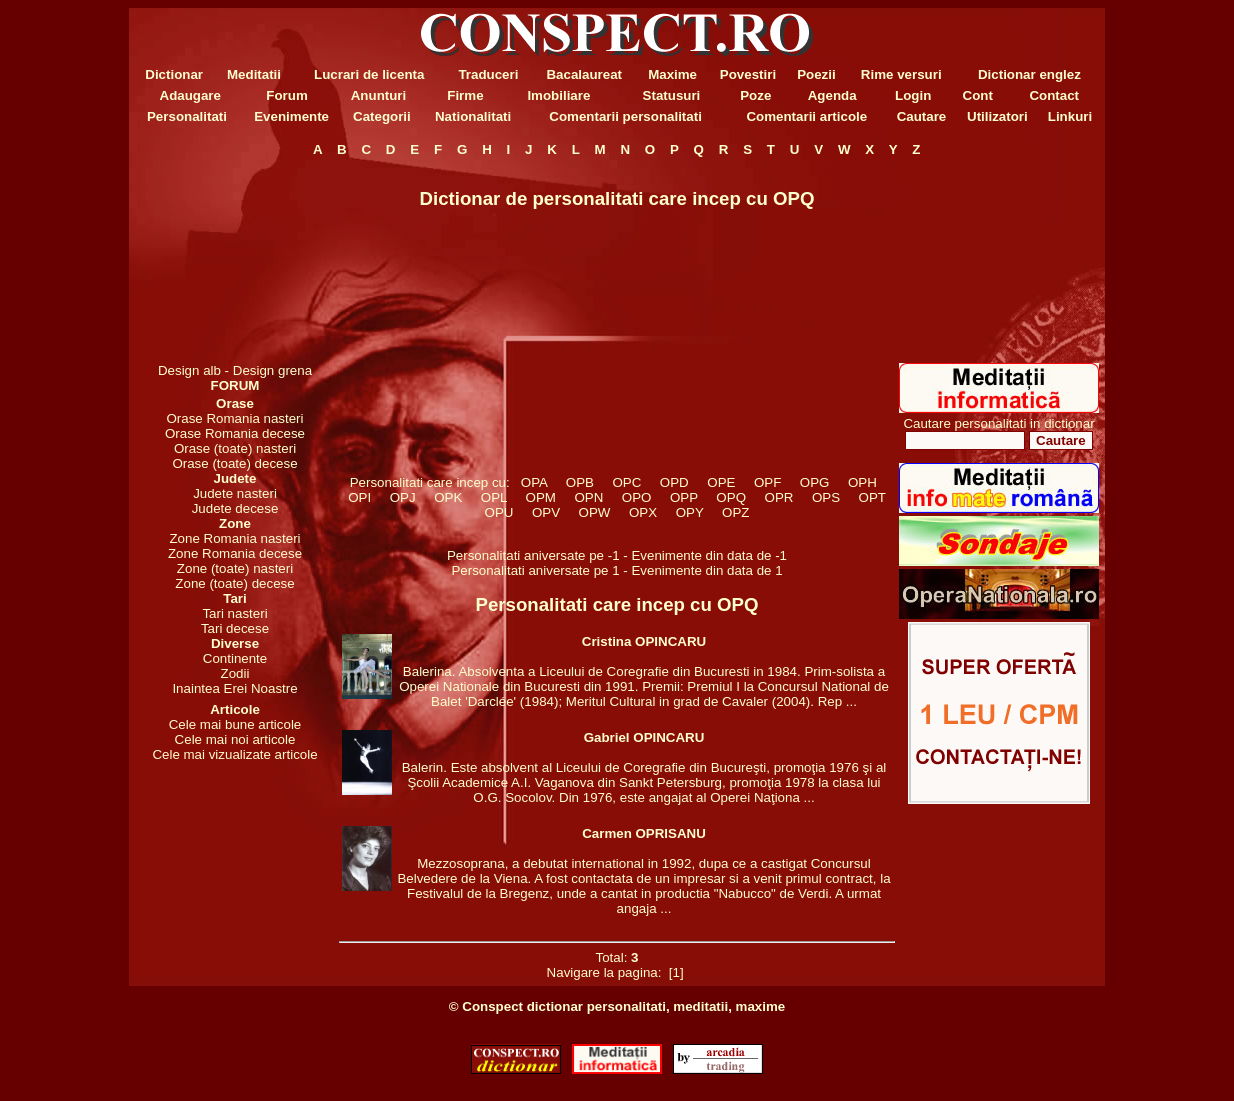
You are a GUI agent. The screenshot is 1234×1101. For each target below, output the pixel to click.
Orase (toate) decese (234, 463)
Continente (235, 658)
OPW (594, 512)
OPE (721, 482)
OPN (589, 497)
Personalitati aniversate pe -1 (535, 555)
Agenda (832, 95)
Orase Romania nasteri (234, 418)
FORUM (235, 385)
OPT (872, 497)
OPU (499, 512)
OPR (779, 497)
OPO (636, 497)
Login (913, 95)
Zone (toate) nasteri (235, 568)
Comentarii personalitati (625, 116)
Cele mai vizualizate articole (234, 754)
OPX (643, 512)
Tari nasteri (234, 613)
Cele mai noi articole (235, 739)
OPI (360, 497)
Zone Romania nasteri (234, 538)
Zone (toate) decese (234, 583)
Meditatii (254, 74)
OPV (546, 512)
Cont (978, 95)
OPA (533, 482)
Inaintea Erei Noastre (234, 688)
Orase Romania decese (235, 433)
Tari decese (235, 628)
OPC (627, 482)
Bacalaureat (584, 74)
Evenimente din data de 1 (706, 570)
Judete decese (235, 508)
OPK (448, 497)
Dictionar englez (1029, 74)
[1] (676, 972)
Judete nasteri (235, 493)
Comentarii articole (806, 116)
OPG (814, 482)
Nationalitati (473, 116)
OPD (674, 482)
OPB (579, 482)
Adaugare (190, 95)
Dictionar (174, 74)
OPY (689, 512)
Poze (755, 95)
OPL (493, 497)
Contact (1054, 95)
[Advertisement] (235, 260)
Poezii (816, 74)
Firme (465, 95)
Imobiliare (558, 95)
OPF (768, 482)
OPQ (731, 497)
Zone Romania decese (235, 553)
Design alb (189, 370)
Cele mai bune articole (235, 724)
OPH (863, 482)
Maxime (672, 74)
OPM (540, 497)
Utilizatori (997, 116)
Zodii (235, 673)
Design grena (272, 370)
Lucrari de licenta (369, 74)
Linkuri (1070, 116)
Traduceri (488, 74)
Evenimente (291, 116)
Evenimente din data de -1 (709, 555)
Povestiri (748, 74)
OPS (826, 497)
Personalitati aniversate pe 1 (537, 570)
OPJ (402, 497)
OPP (684, 497)
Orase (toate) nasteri (235, 448)
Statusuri (672, 95)
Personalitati (187, 116)
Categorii (382, 116)
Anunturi (379, 95)
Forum (286, 95)
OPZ (736, 512)
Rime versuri (901, 74)
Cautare (922, 116)
